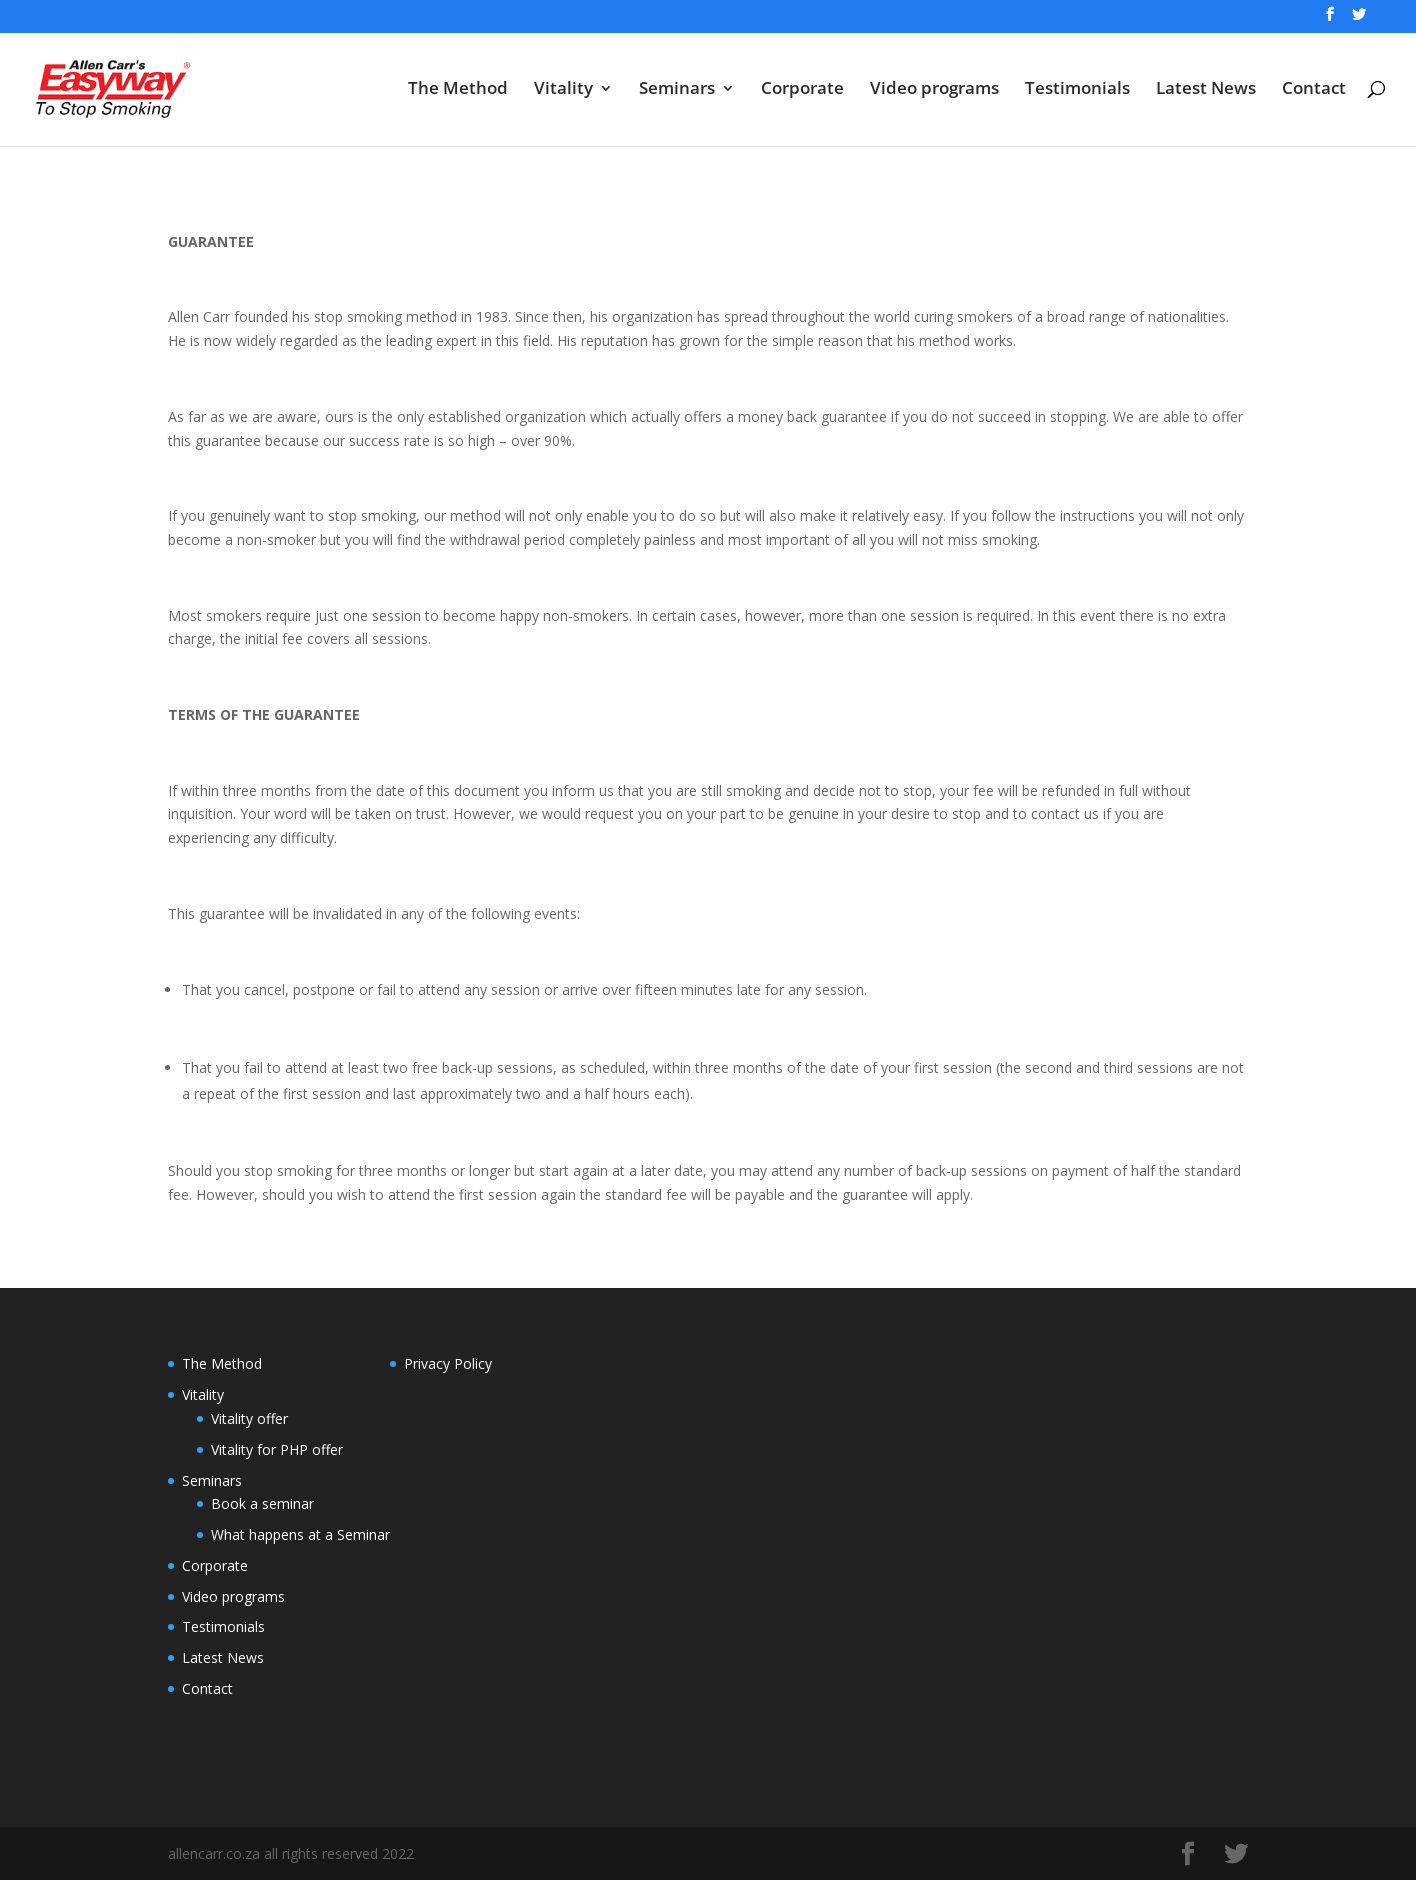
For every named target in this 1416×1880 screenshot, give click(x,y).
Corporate (802, 90)
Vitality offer (249, 1418)
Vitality (563, 90)
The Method (458, 90)
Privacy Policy (448, 1363)
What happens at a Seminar (300, 1534)
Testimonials (1077, 90)
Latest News (1206, 90)
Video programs (934, 90)
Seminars (677, 90)
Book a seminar (262, 1503)
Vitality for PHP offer (277, 1449)
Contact (1314, 90)
